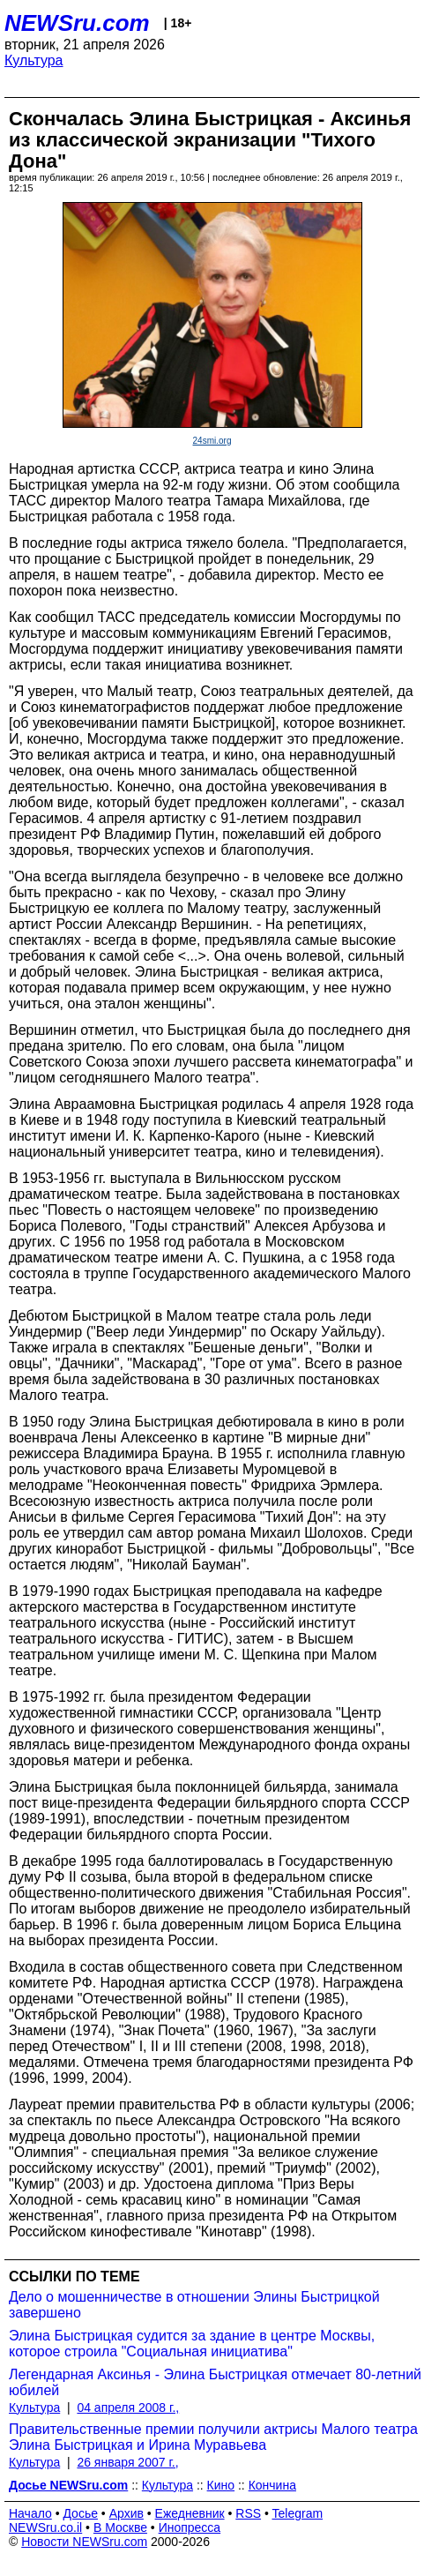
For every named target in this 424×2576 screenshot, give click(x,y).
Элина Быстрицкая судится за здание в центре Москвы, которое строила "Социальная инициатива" (192, 2343)
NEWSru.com (77, 23)
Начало (30, 2513)
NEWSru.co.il (45, 2527)
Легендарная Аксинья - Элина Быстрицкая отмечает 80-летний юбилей (215, 2382)
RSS (248, 2513)
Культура (33, 60)
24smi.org (212, 441)
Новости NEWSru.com (84, 2542)
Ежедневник (190, 2513)
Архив (126, 2513)
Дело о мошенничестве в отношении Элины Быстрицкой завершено (194, 2304)
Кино (221, 2485)
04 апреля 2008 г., (128, 2407)
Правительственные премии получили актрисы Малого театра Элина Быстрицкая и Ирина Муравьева (213, 2437)
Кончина (272, 2485)
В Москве (120, 2527)
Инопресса (190, 2527)
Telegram (298, 2513)
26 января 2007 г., (127, 2462)
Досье (80, 2513)
